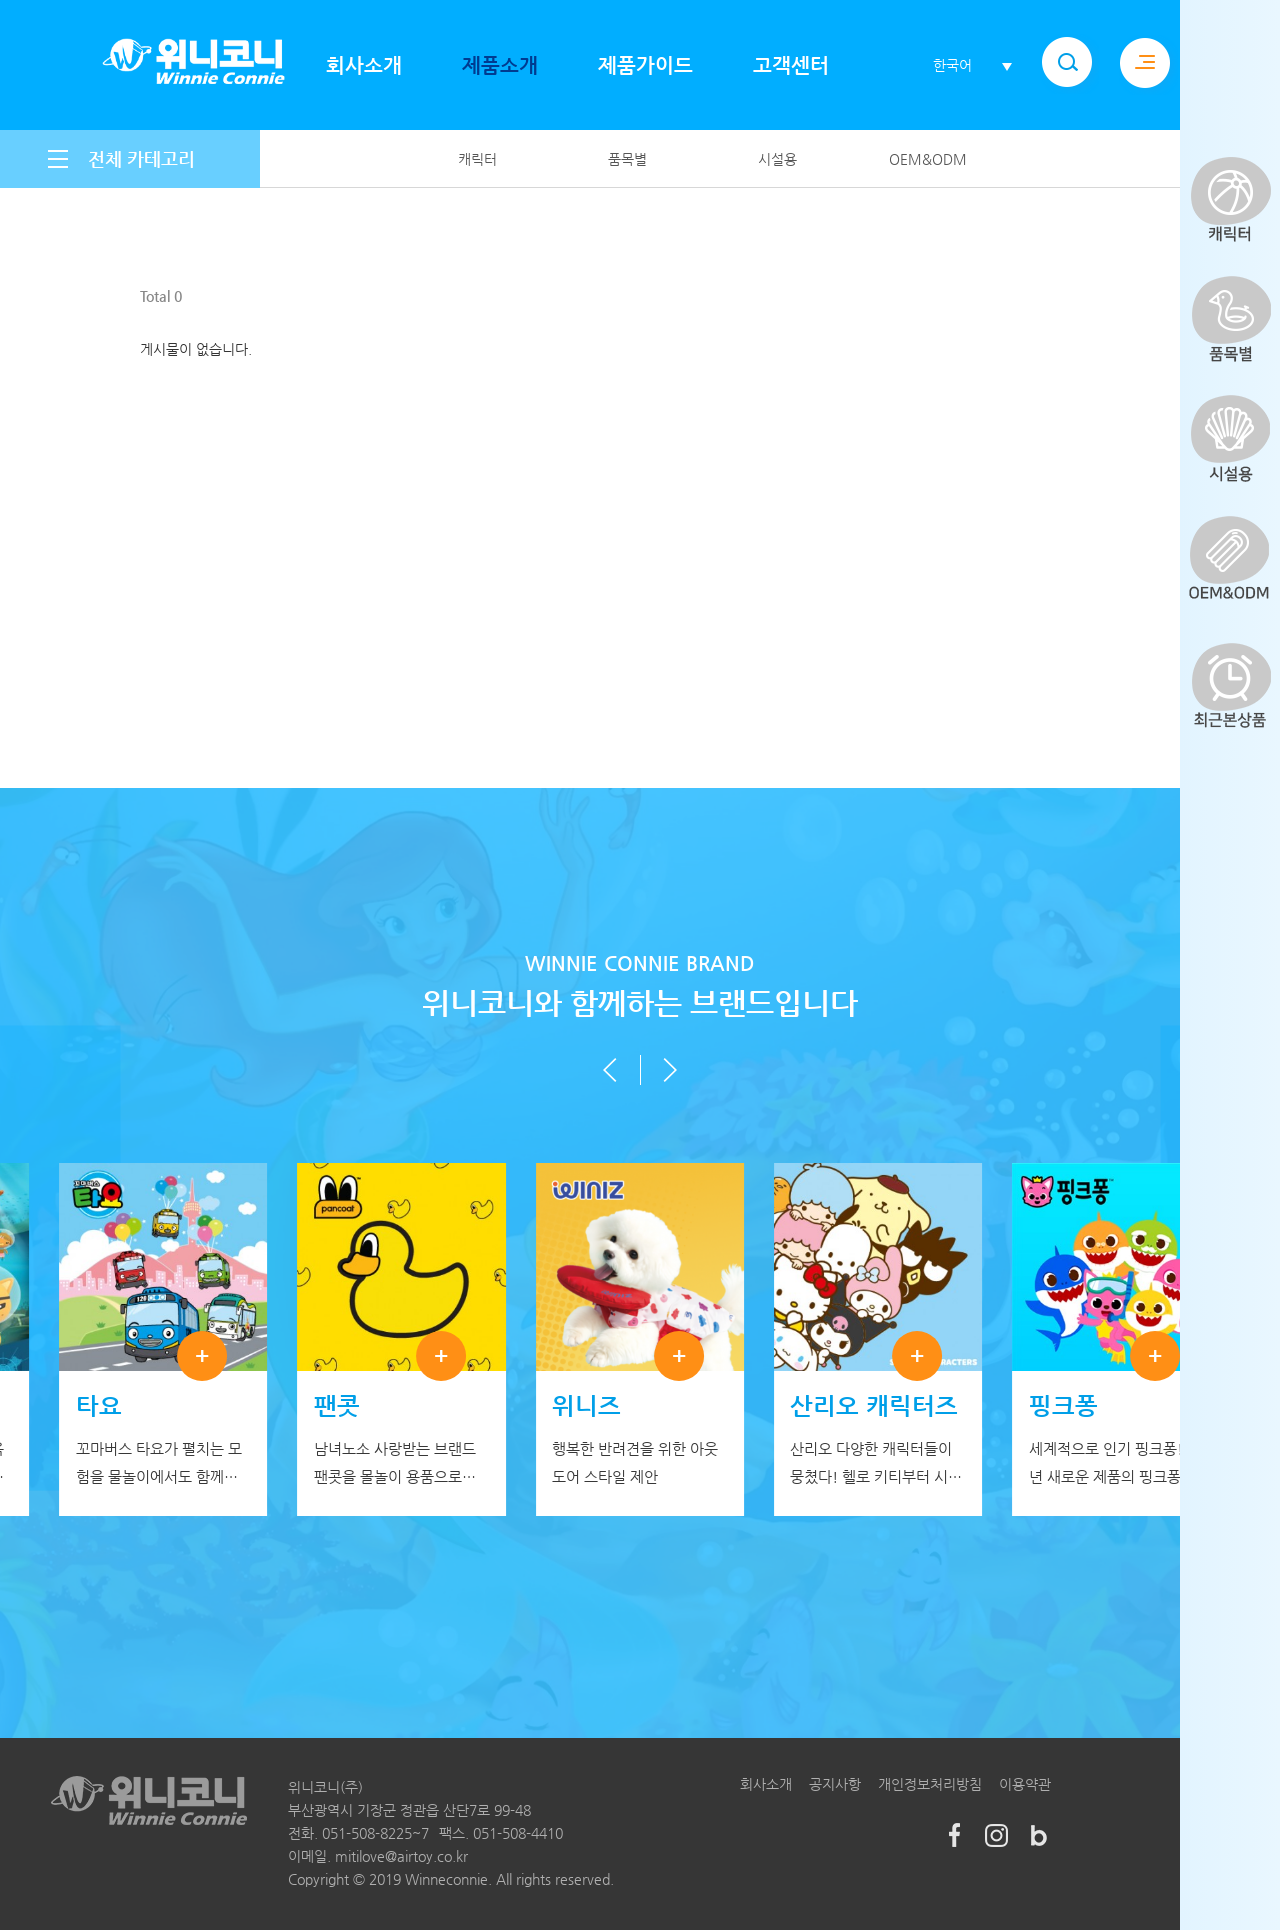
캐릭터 (477, 159)
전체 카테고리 (141, 158)
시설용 (777, 159)
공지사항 (835, 1784)
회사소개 (766, 1784)
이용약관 (1025, 1784)
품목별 (627, 159)
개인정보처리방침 (930, 1784)
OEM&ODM (928, 159)
